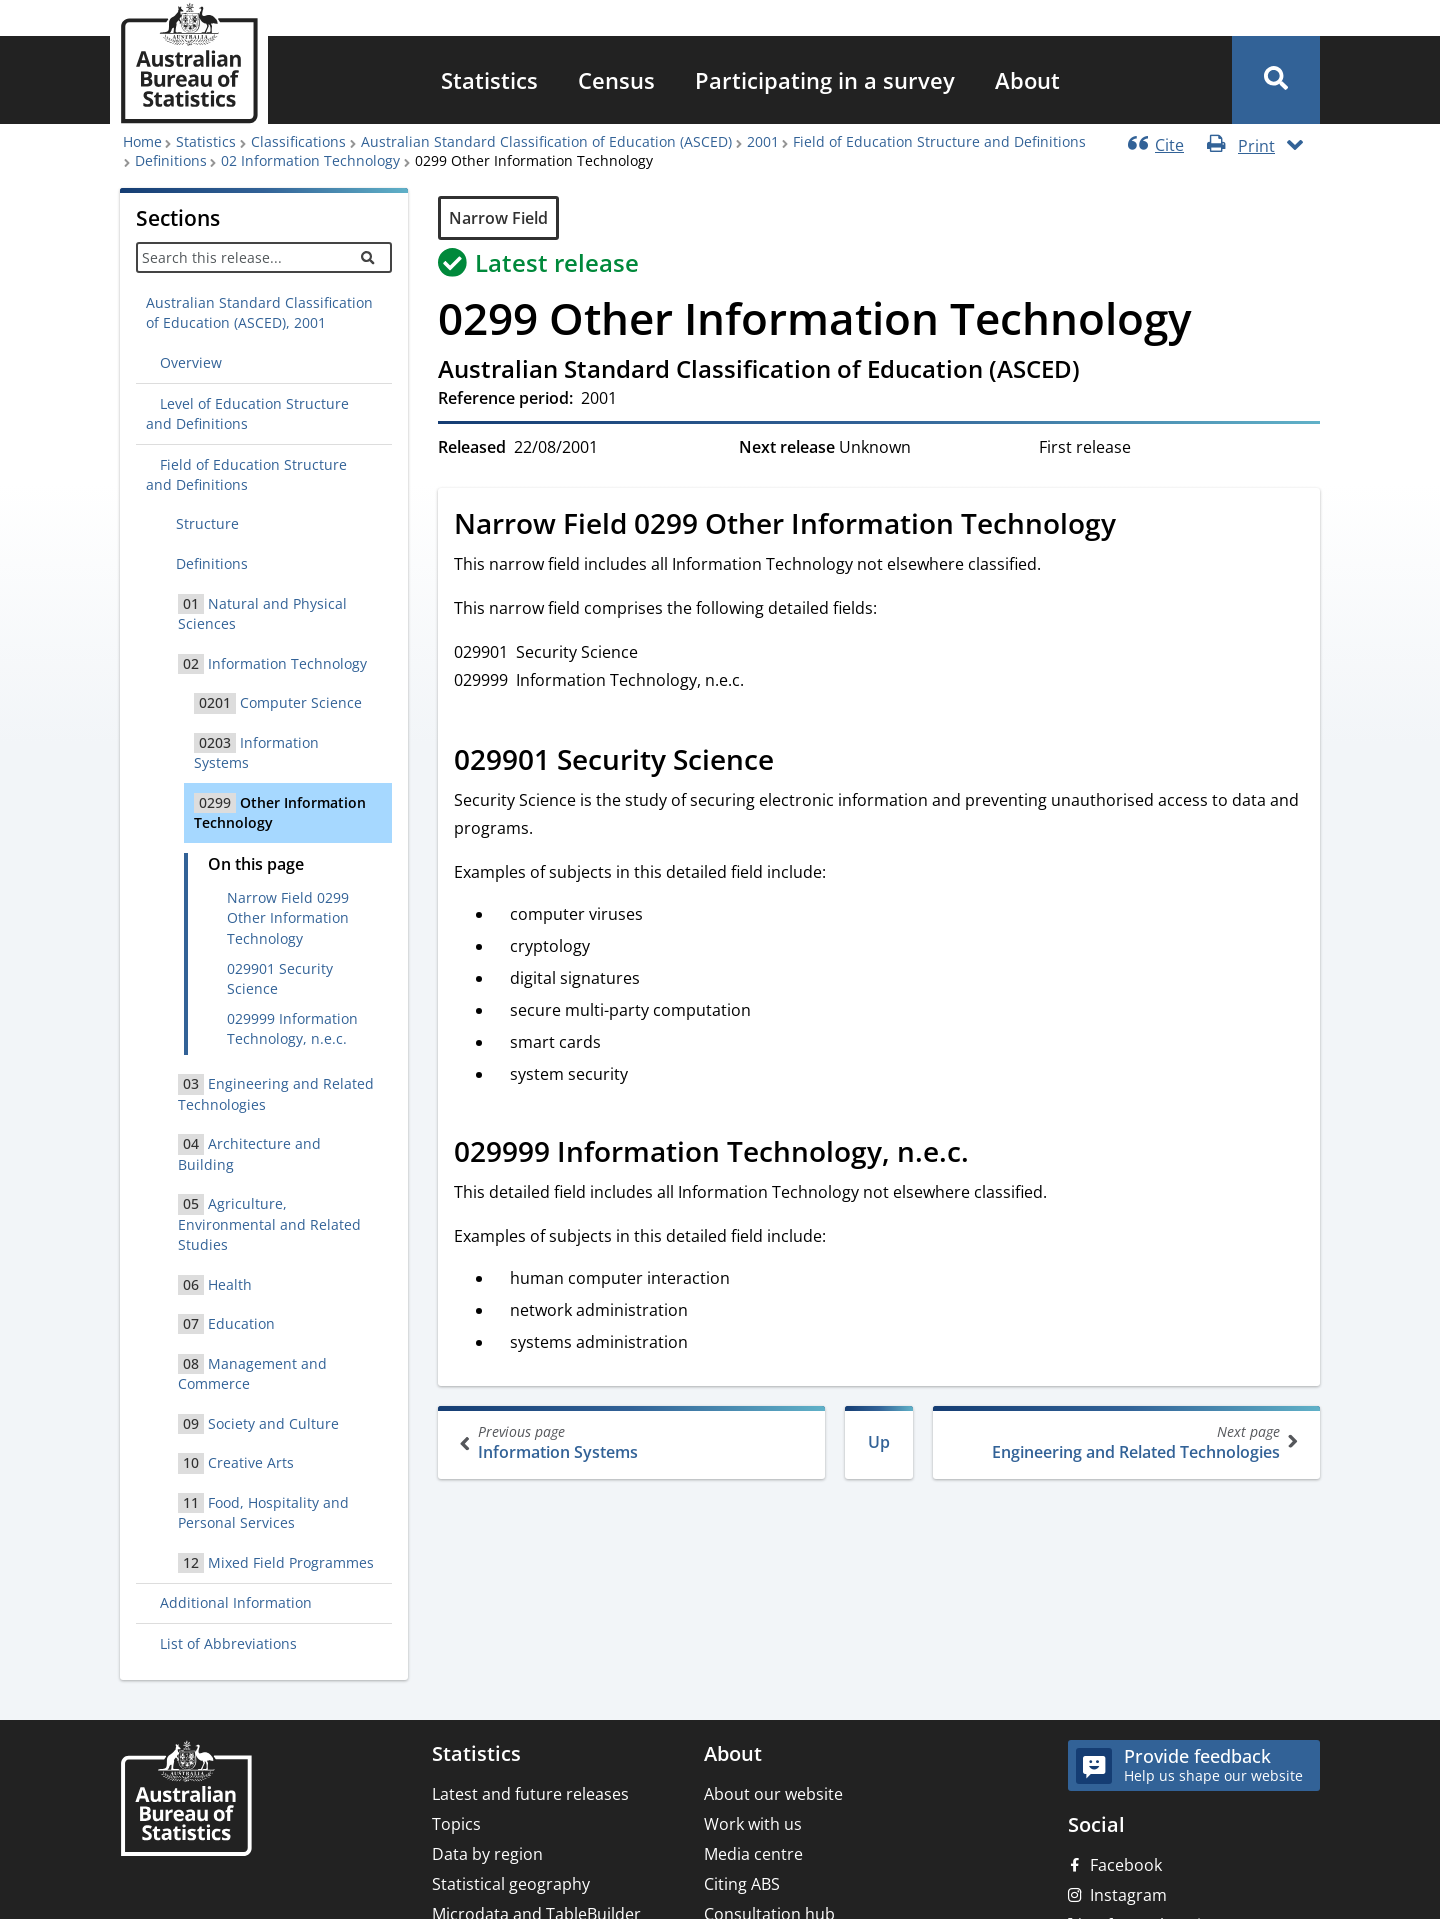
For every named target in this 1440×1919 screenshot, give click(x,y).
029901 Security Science (280, 978)
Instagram (1128, 1895)
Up (879, 1442)
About (1027, 80)
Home (142, 141)
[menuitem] (489, 80)
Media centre (753, 1854)
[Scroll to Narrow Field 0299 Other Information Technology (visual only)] (1138, 526)
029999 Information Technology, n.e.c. (292, 1028)
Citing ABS (742, 1884)
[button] (1276, 80)
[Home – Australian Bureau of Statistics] (186, 1800)
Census (616, 80)
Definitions (171, 160)
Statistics (489, 80)
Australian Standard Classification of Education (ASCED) (546, 141)
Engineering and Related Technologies (1124, 1442)
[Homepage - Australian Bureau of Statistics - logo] (189, 63)
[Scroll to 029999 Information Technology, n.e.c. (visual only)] (991, 1154)
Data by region (487, 1854)
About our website (773, 1794)
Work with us (753, 1824)
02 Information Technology (310, 160)
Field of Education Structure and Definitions (939, 141)
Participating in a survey (825, 80)
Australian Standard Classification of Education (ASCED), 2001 (259, 312)
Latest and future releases (530, 1794)
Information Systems (633, 1442)
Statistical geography (511, 1884)
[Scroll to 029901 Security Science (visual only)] (796, 762)
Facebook (1126, 1865)
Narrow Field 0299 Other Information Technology (288, 918)
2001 (763, 141)
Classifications (298, 141)
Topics (456, 1824)
